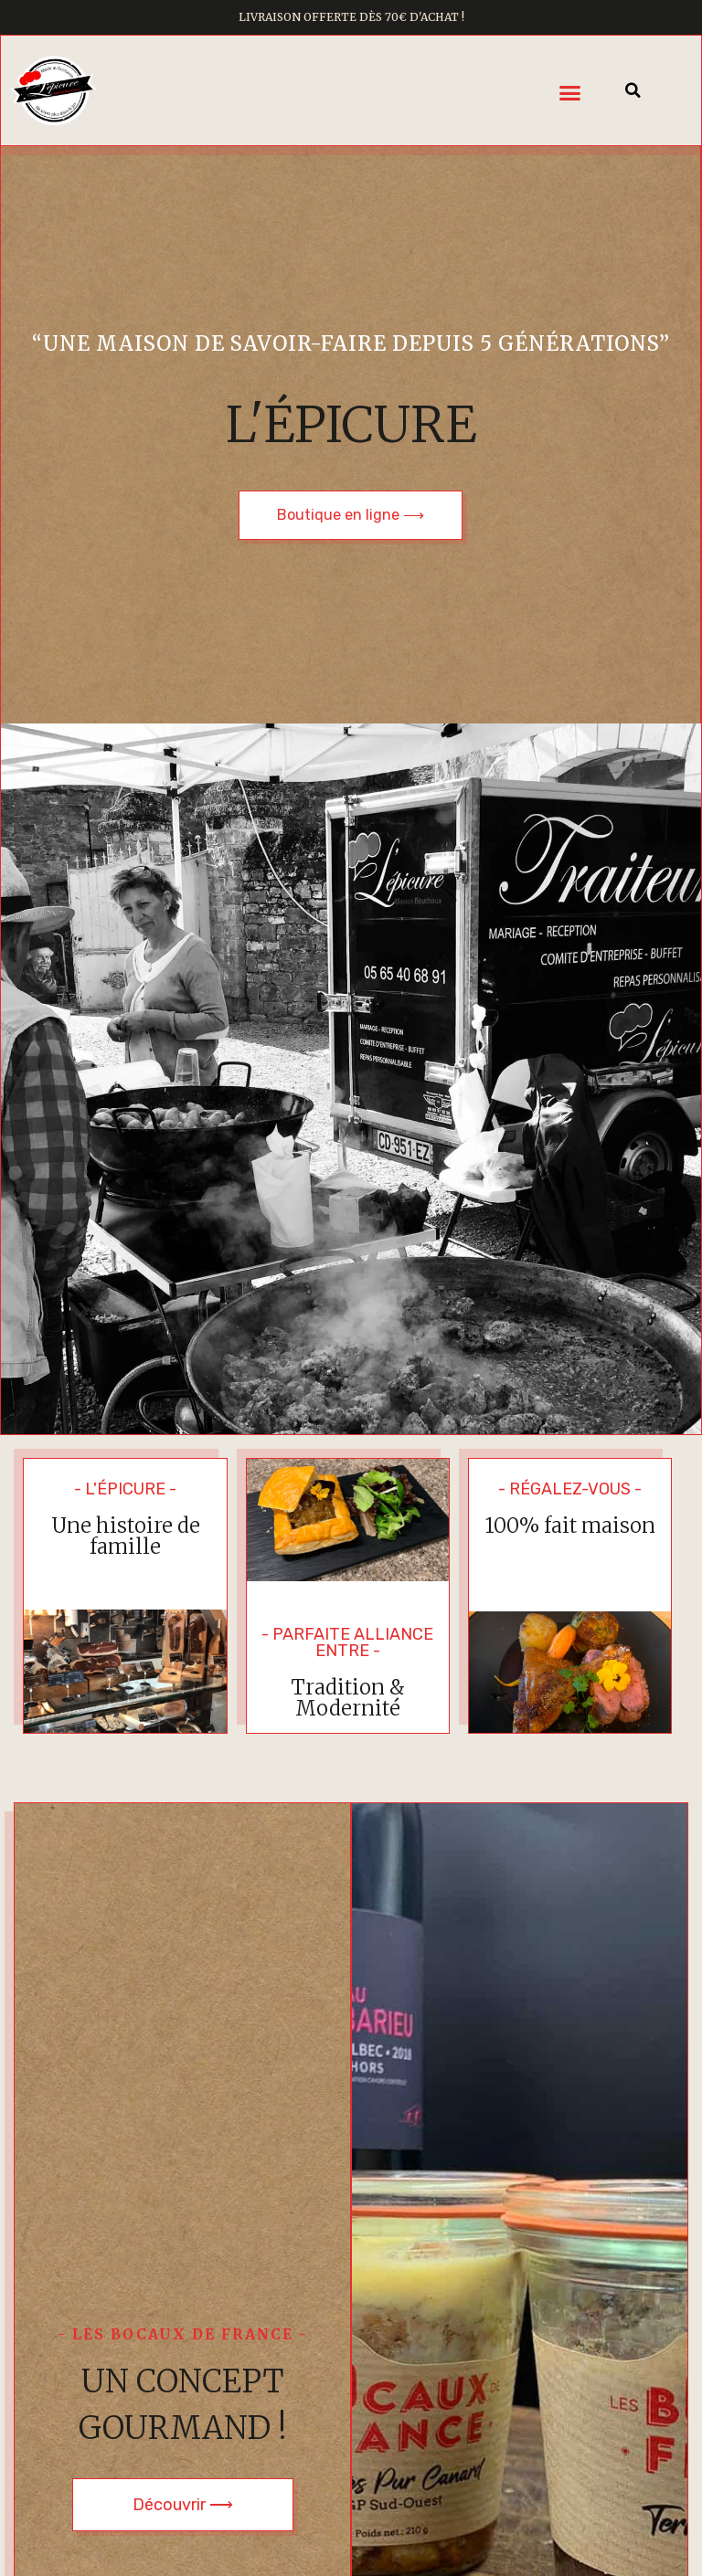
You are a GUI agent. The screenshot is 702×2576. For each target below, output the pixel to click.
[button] (570, 93)
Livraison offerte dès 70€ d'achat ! (351, 17)
